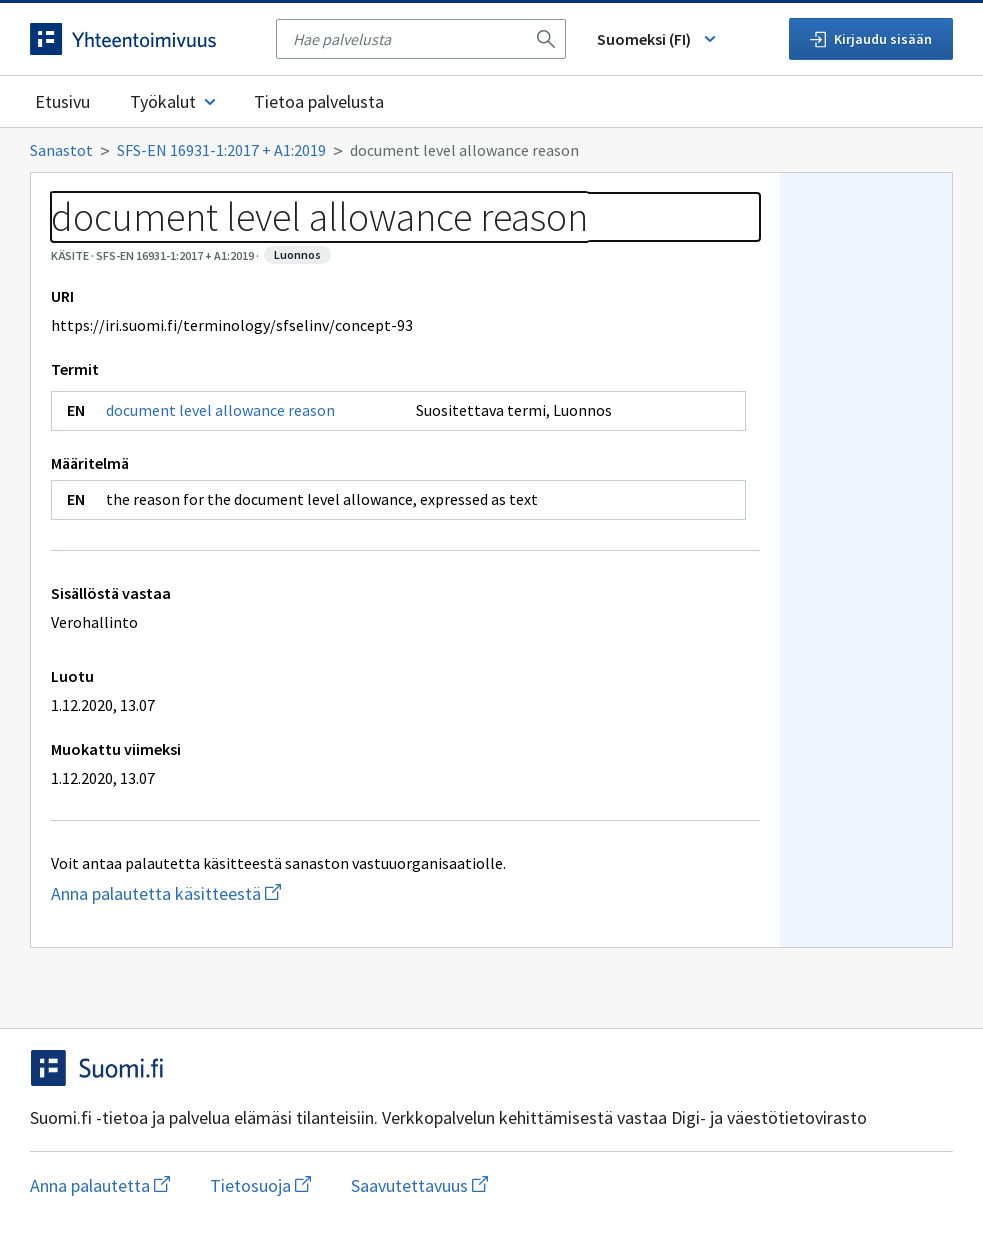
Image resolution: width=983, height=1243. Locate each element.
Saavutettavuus (419, 1185)
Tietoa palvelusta (319, 101)
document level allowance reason (220, 410)
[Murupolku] (491, 150)
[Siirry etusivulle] (143, 39)
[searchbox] (409, 39)
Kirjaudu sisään (871, 39)
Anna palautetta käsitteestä (245, 893)
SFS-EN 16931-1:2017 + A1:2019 (221, 150)
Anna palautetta (100, 1185)
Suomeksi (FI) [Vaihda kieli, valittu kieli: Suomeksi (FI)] (658, 39)
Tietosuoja (260, 1185)
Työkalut (174, 101)
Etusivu (62, 101)
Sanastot (61, 150)
